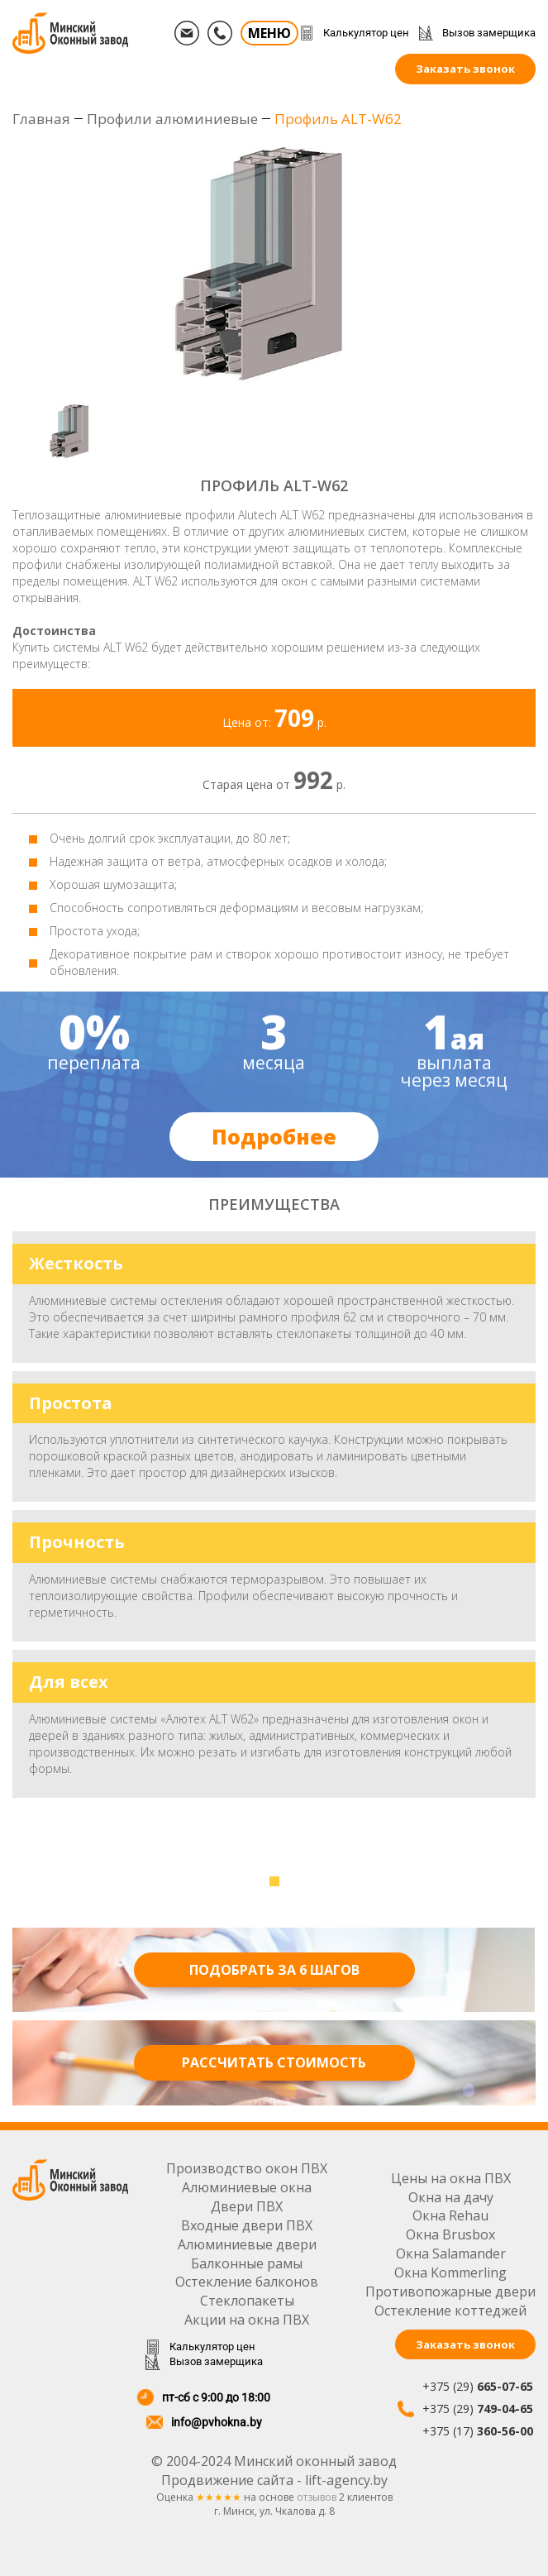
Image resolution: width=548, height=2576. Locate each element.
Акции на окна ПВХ (246, 2320)
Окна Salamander (451, 2253)
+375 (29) (477, 2386)
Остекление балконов (246, 2282)
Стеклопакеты (247, 2301)
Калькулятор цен (366, 32)
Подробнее (274, 1136)
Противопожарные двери (450, 2291)
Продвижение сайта (227, 2480)
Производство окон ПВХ (246, 2168)
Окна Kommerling (450, 2272)
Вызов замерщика (489, 32)
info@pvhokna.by (216, 2422)
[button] (274, 1881)
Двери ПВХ (247, 2206)
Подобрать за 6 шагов (274, 1970)
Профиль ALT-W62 (338, 118)
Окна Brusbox (450, 2234)
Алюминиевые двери (247, 2244)
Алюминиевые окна (247, 2187)
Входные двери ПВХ (246, 2225)
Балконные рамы (247, 2263)
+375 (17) (477, 2431)
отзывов (316, 2497)
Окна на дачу (450, 2197)
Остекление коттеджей (450, 2310)
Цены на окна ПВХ (451, 2178)
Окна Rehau (450, 2215)
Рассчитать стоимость (274, 2062)
